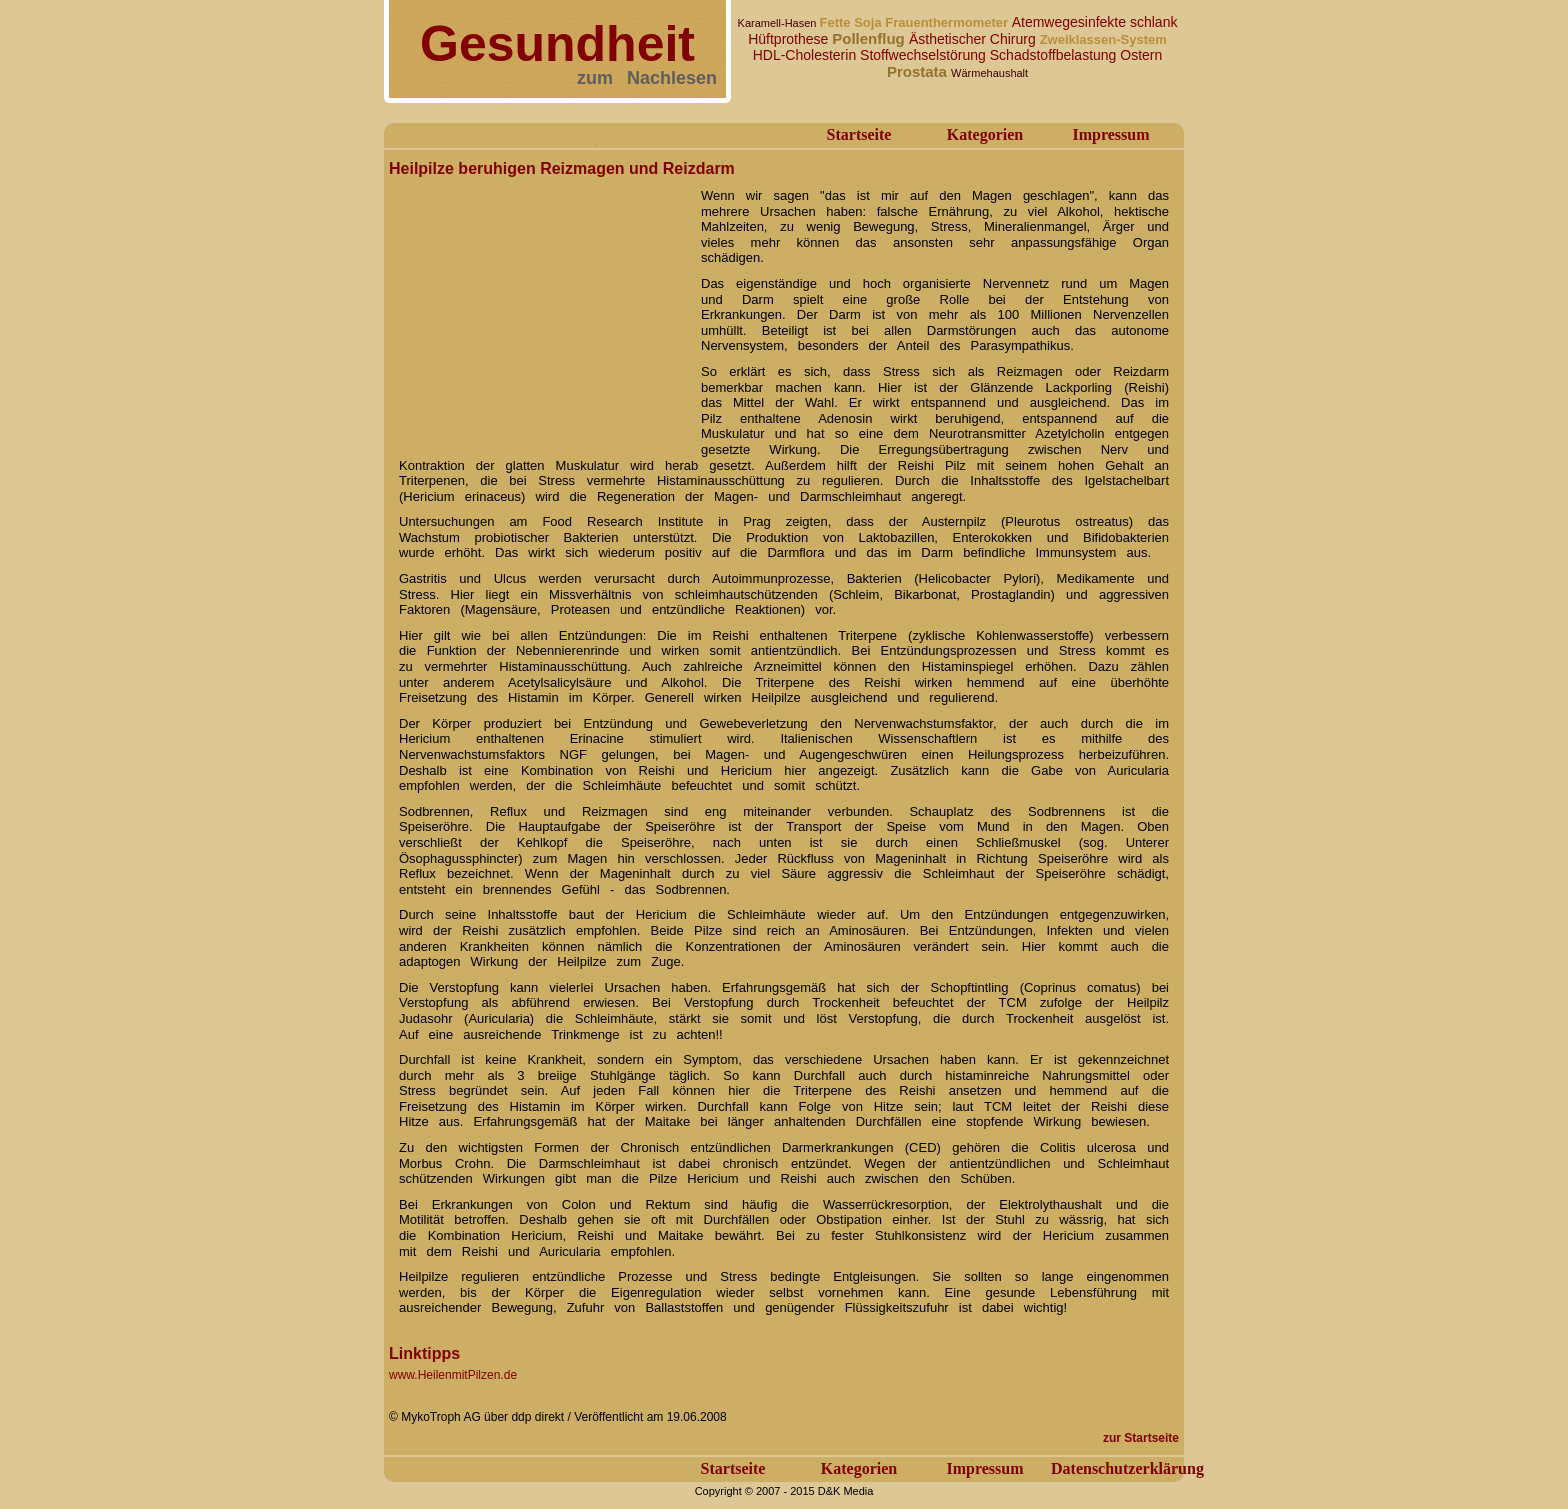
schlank (1153, 22)
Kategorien (985, 134)
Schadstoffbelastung (1055, 55)
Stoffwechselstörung (925, 55)
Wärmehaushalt (989, 73)
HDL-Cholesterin (806, 55)
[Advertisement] (539, 308)
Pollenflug (870, 38)
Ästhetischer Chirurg (974, 39)
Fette (836, 22)
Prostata (919, 71)
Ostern (1141, 55)
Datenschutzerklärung (1127, 1468)
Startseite (859, 134)
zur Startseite (1141, 1438)
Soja (869, 22)
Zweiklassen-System (1103, 39)
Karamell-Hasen (779, 23)
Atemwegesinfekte (1071, 22)
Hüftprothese (790, 39)
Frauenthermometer (948, 22)
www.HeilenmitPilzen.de (453, 1375)
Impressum (1110, 134)
